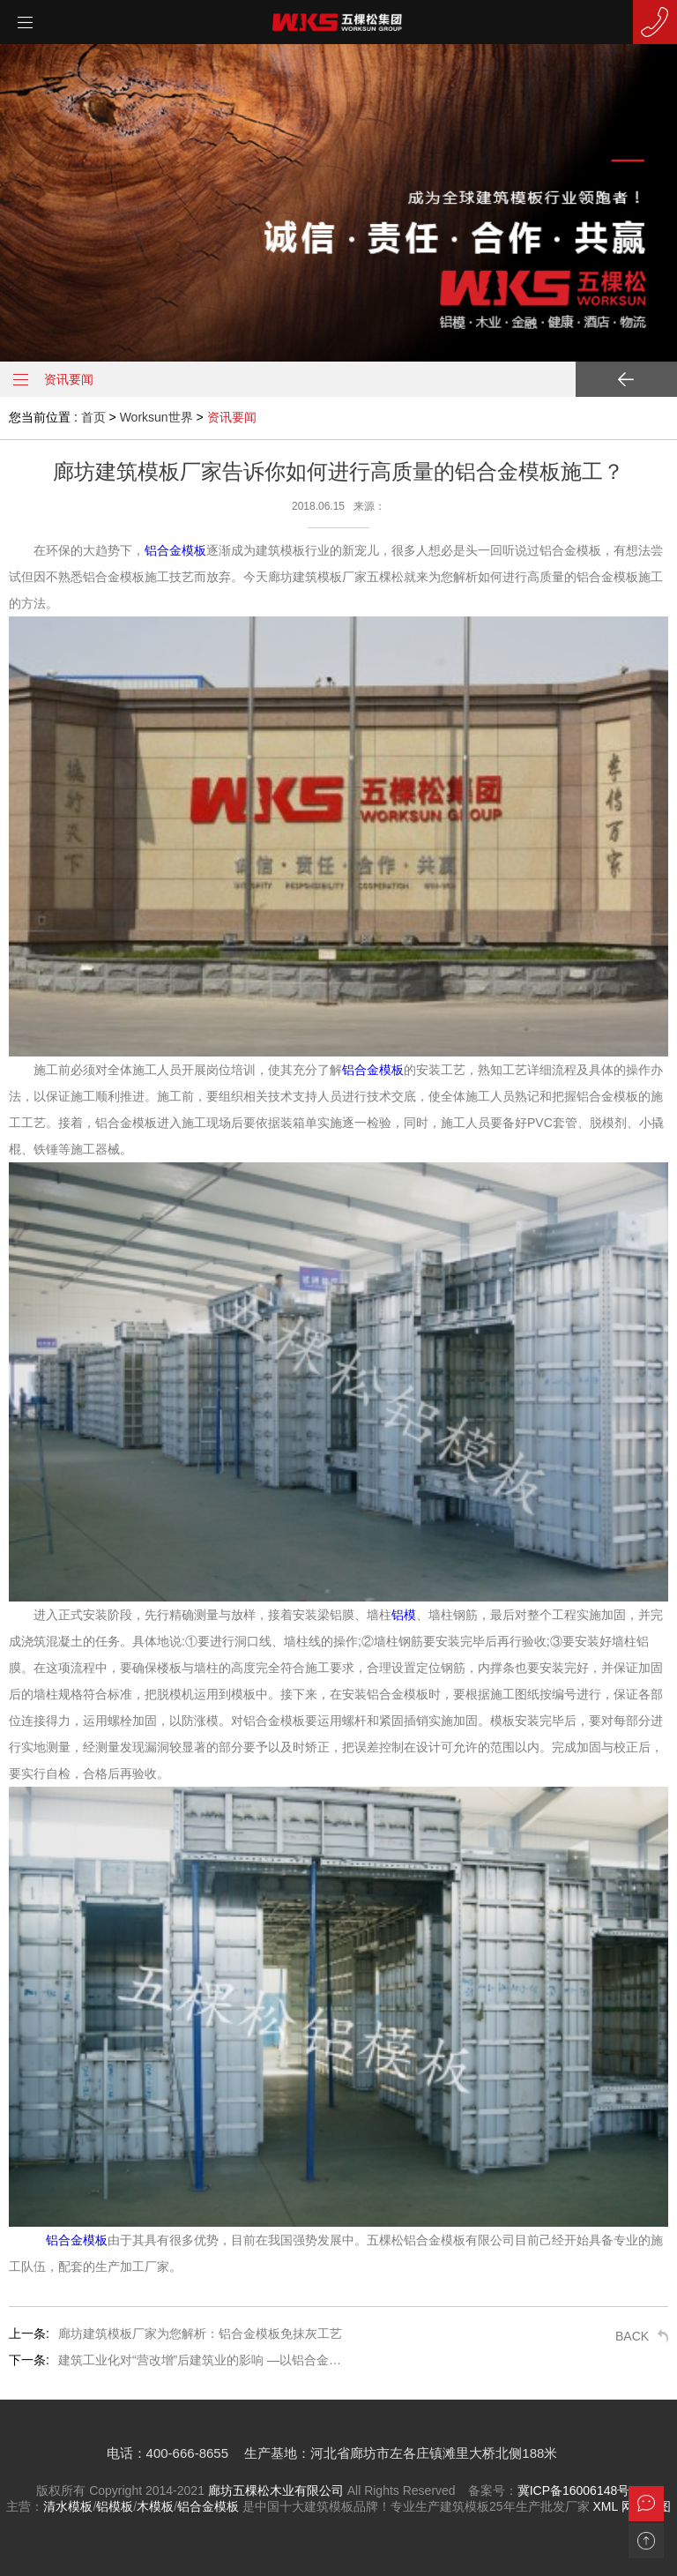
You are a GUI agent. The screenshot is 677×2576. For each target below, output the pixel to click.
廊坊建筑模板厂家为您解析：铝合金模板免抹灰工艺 (200, 2333)
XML (604, 2506)
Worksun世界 (156, 417)
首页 (93, 417)
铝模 (403, 1615)
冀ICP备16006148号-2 (579, 2490)
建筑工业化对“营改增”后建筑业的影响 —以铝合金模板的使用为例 (203, 2360)
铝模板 (114, 2506)
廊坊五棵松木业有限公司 (276, 2490)
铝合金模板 (175, 550)
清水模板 (68, 2506)
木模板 (155, 2506)
